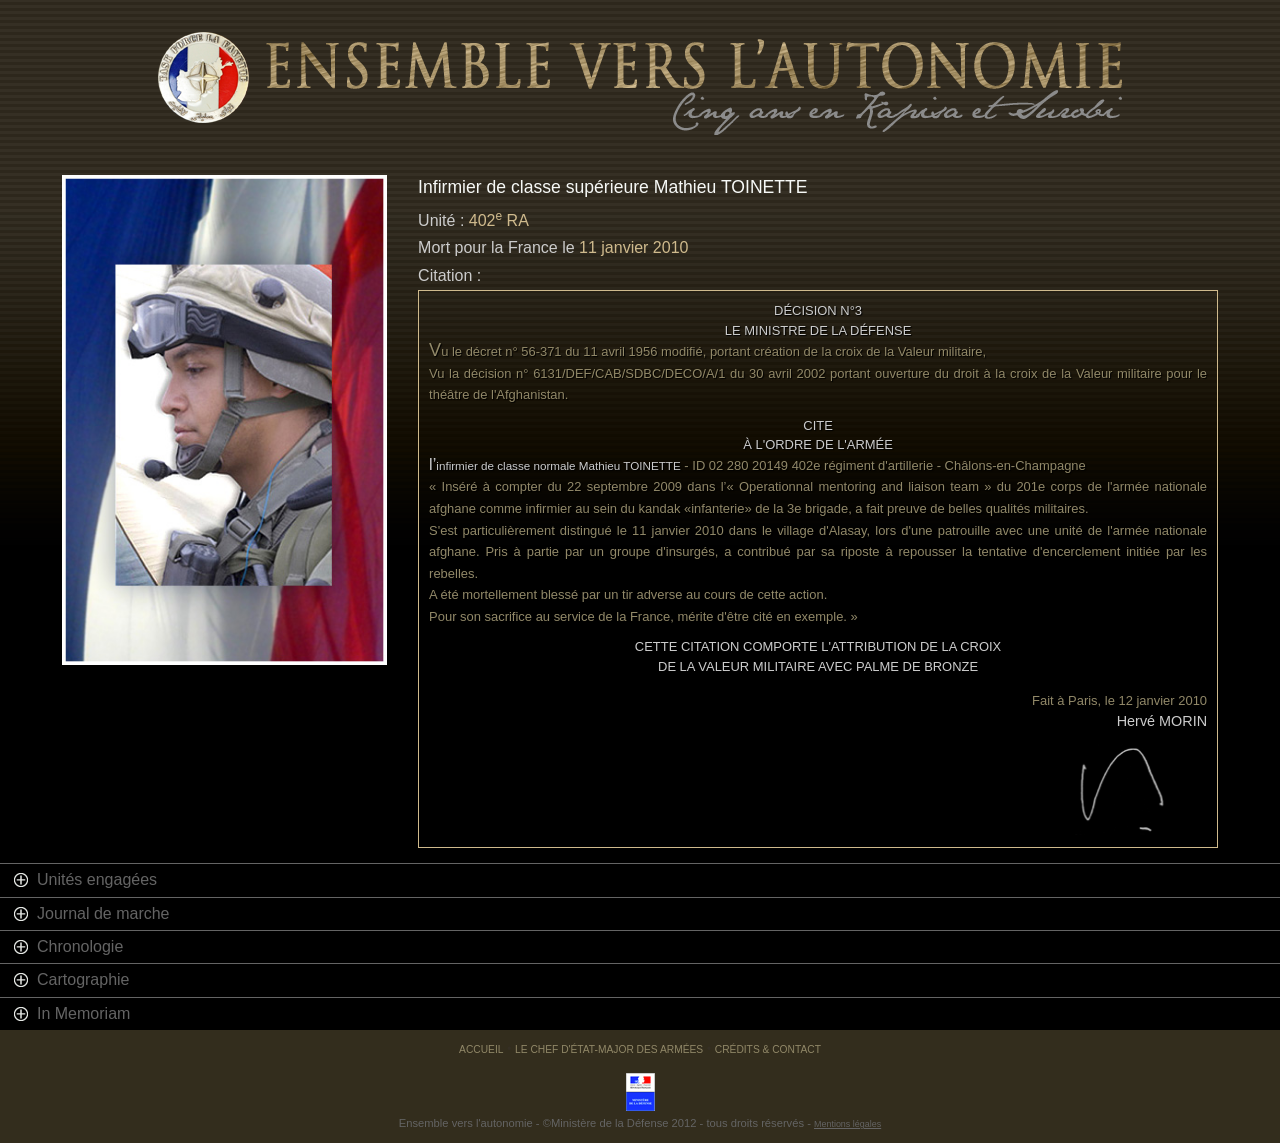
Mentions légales (847, 1124)
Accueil (481, 1049)
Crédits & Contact (768, 1049)
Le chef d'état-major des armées (609, 1049)
